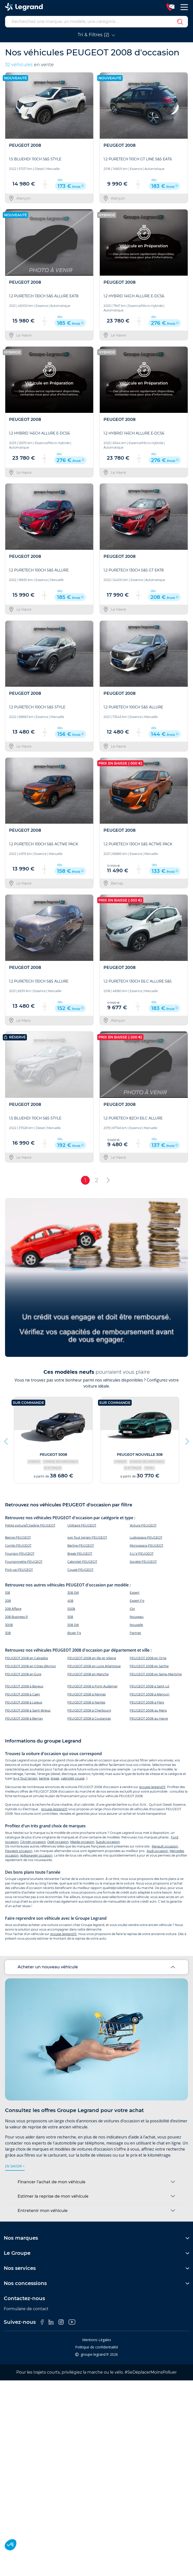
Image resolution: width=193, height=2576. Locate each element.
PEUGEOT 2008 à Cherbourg (89, 1710)
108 (7, 1592)
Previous (6, 1440)
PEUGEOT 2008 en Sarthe (149, 1666)
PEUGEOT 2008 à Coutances (89, 1718)
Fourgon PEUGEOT (19, 1553)
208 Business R (16, 1617)
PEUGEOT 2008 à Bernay (24, 1718)
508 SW (73, 1625)
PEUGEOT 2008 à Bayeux (24, 1686)
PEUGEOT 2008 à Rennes (86, 1694)
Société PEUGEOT (143, 1562)
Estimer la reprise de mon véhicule (53, 2196)
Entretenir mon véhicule (43, 2210)
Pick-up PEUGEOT (19, 1570)
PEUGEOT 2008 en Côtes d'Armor (30, 1666)
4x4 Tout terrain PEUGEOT (87, 1537)
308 (8, 1633)
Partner (135, 1633)
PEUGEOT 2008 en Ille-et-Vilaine (91, 1658)
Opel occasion (58, 1842)
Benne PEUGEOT (18, 1537)
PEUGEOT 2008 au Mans (148, 1710)
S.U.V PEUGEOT (142, 1553)
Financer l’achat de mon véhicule (51, 2182)
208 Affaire (13, 1609)
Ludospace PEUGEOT (146, 1537)
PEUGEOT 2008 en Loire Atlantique (94, 1666)
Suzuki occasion (108, 1842)
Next (186, 1440)
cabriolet (67, 1778)
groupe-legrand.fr (152, 1787)
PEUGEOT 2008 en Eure (23, 1674)
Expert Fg (137, 1601)
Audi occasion (157, 1851)
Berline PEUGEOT (80, 1545)
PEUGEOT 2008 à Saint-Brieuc (28, 1710)
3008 (9, 1625)
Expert (134, 1592)
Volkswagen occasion (36, 1855)
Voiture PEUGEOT (143, 1525)
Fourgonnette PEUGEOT (23, 1562)
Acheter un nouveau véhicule (48, 1967)
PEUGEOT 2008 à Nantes (86, 1702)
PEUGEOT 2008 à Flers (147, 1702)
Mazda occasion (82, 1842)
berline (44, 1778)
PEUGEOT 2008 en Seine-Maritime (156, 1674)
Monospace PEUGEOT (146, 1545)
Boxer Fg (74, 1633)
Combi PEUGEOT (18, 1545)
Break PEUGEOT (79, 1553)
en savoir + (15, 2166)
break (55, 1778)
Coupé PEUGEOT (80, 1570)
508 (70, 1617)
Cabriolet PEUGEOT (82, 1562)
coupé (79, 1778)
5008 (71, 1609)
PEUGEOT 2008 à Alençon (149, 1694)
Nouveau (136, 1617)
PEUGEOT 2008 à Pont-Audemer (92, 1686)
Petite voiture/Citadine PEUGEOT (30, 1525)
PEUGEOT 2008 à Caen (22, 1694)
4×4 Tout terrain (25, 1778)
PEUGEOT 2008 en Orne (148, 1658)
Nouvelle (136, 1625)
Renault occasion (165, 1846)
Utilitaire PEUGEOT (81, 1525)
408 (70, 1601)
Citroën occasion (33, 1842)
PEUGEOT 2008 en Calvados (26, 1658)
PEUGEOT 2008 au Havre (149, 1718)
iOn (132, 1609)
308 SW (73, 1592)
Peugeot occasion (18, 1851)
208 (8, 1601)
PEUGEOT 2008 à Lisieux (23, 1702)
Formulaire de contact (26, 2308)
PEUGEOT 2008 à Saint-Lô (149, 1686)
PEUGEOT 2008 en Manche (88, 1674)
